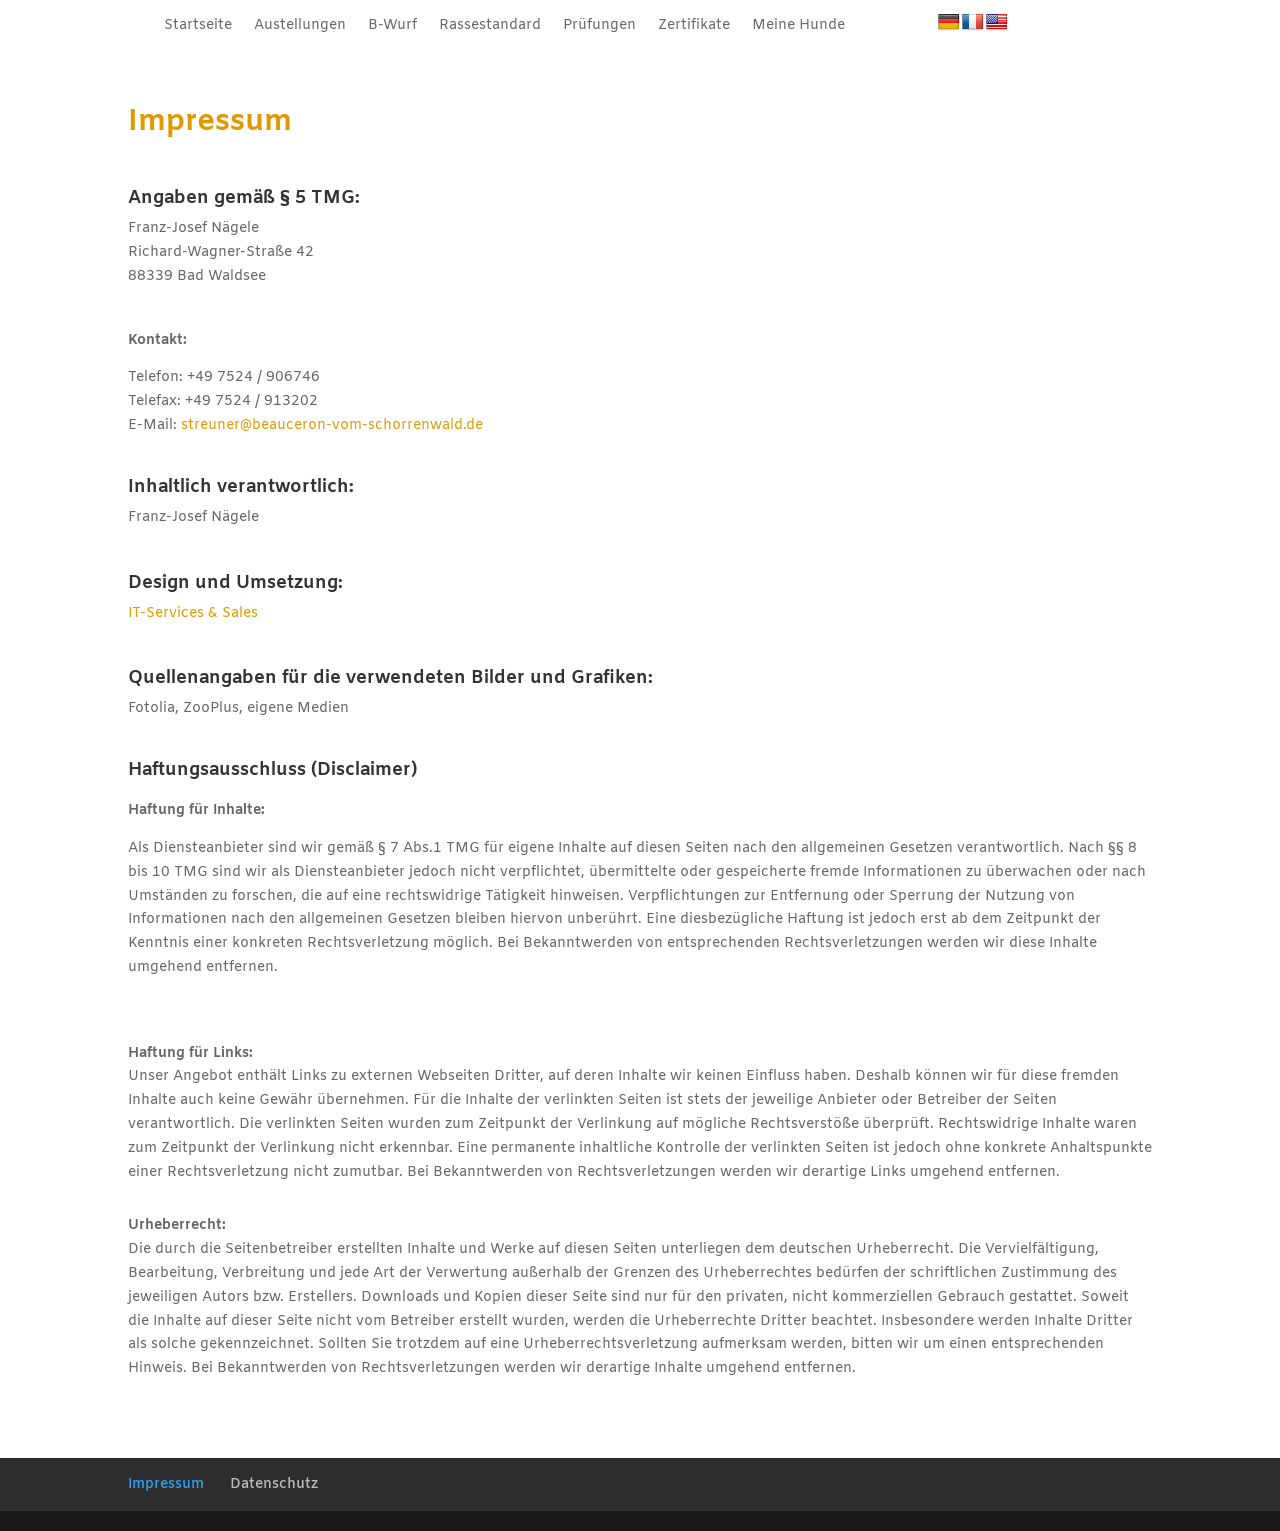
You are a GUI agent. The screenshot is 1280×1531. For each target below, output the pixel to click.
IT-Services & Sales (193, 613)
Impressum (166, 1484)
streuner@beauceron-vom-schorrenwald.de (332, 425)
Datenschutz (274, 1484)
